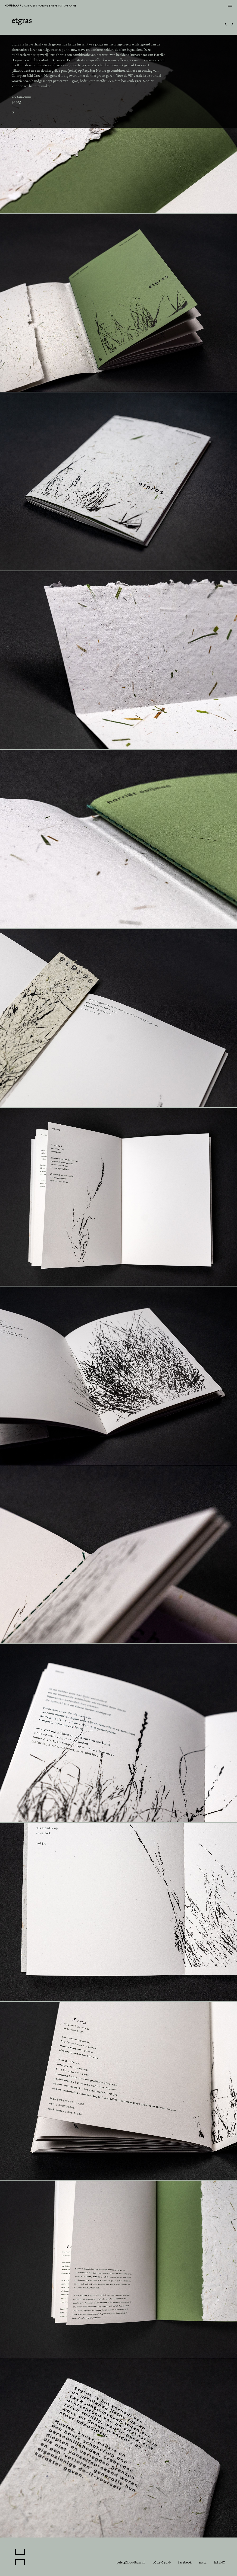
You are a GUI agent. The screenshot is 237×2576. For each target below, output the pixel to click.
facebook (185, 2562)
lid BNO (219, 2562)
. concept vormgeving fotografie (41, 6)
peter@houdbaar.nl (130, 2562)
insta (202, 2562)
